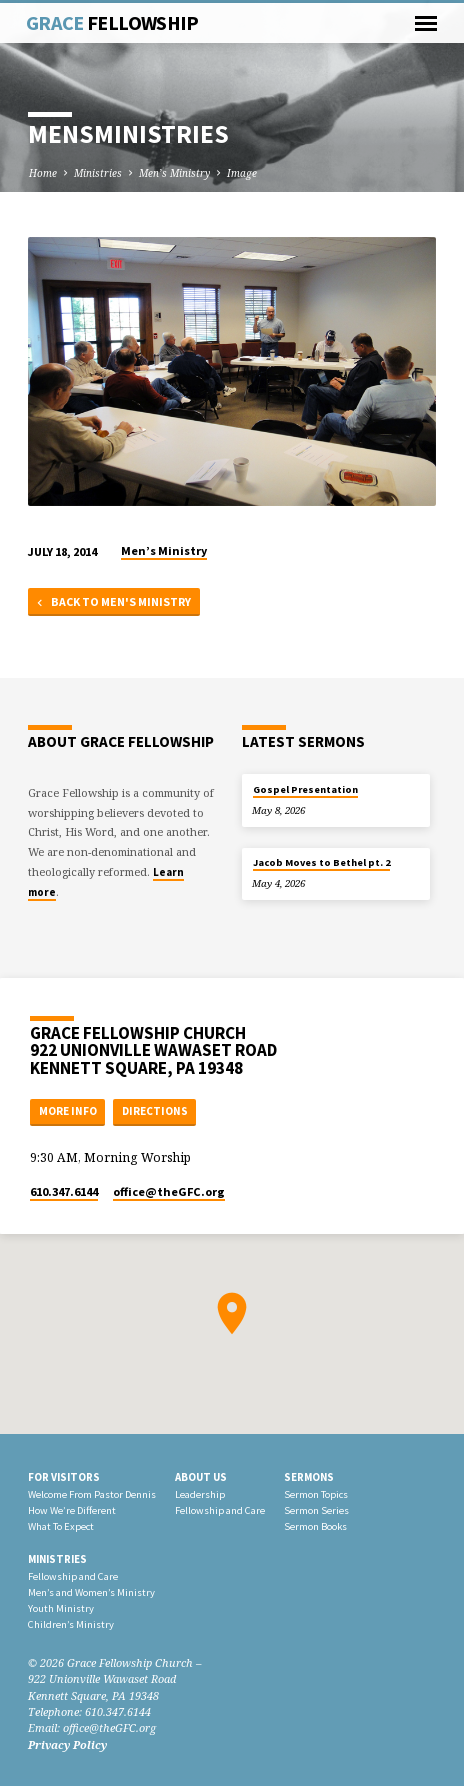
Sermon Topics (316, 1494)
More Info (68, 1111)
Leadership (200, 1494)
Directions (155, 1111)
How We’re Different (72, 1510)
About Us (201, 1477)
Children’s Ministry (71, 1624)
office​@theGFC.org (169, 1191)
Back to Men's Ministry (112, 602)
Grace (112, 23)
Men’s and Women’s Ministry (91, 1592)
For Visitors (64, 1477)
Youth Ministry (61, 1608)
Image (242, 173)
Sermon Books (315, 1526)
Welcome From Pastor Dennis (92, 1494)
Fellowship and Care (220, 1510)
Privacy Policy (67, 1744)
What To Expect (61, 1526)
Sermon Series (316, 1510)
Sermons (309, 1477)
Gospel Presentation (305, 789)
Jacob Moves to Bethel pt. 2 (321, 862)
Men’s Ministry (174, 173)
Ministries (98, 173)
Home (43, 173)
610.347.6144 (64, 1191)
